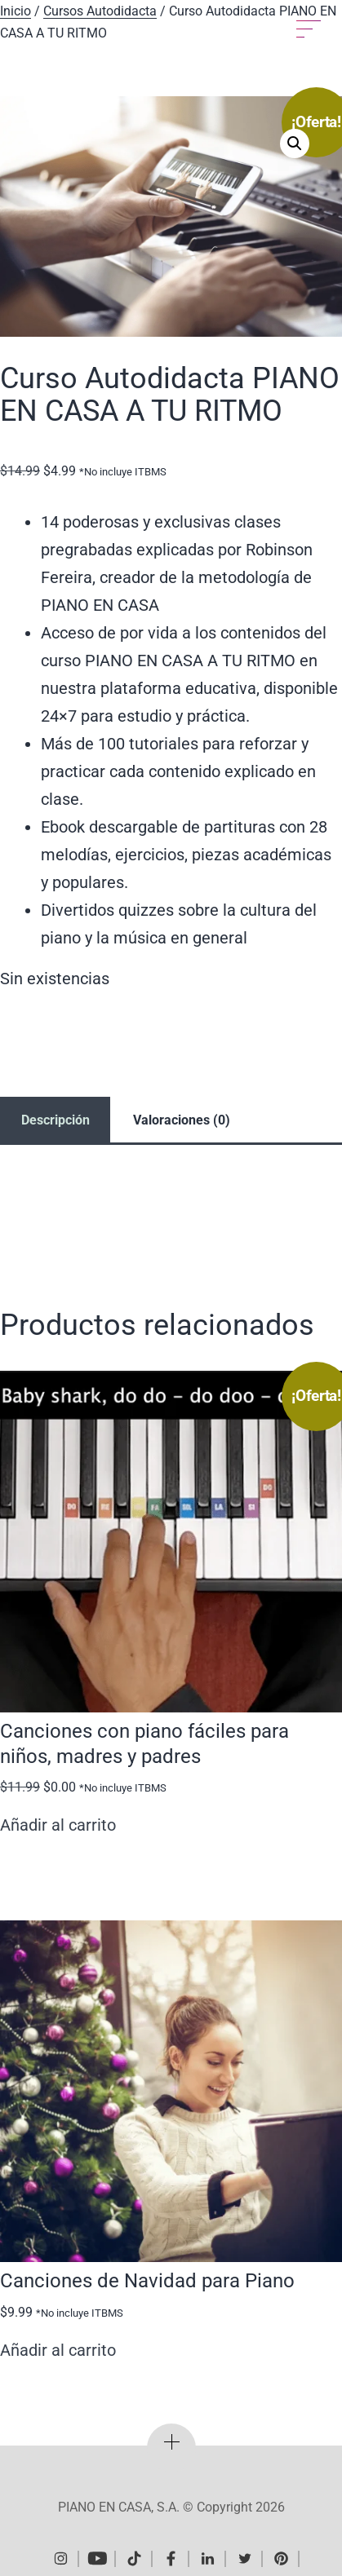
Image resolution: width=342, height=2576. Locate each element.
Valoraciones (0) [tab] (181, 1120)
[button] (294, 143)
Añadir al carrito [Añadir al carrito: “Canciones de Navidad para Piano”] (58, 2350)
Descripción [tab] (55, 1120)
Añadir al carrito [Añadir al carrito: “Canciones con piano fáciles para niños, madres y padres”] (58, 1825)
